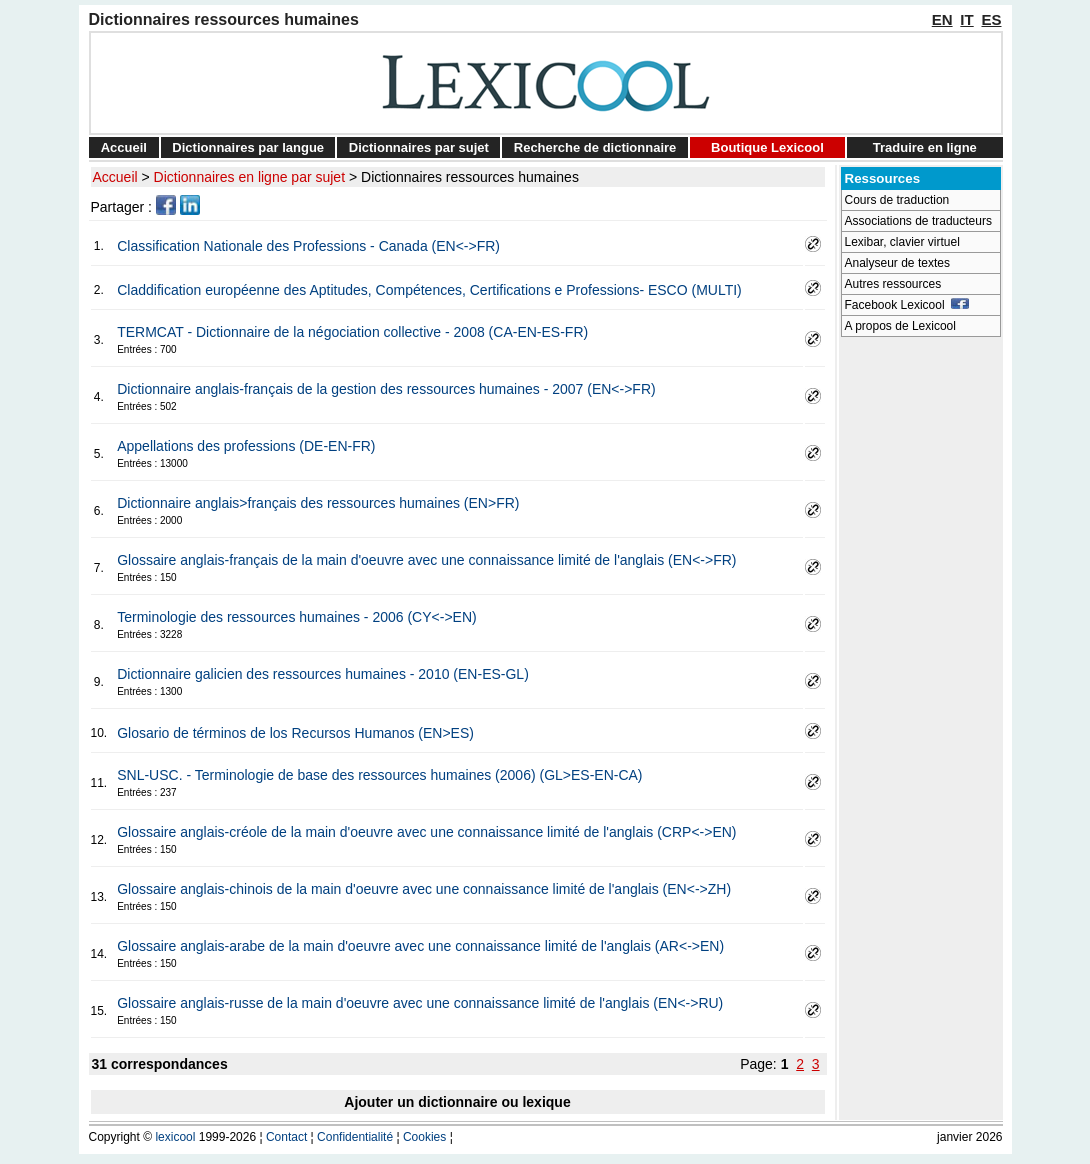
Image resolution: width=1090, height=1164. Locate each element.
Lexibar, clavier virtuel (902, 242)
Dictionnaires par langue (248, 147)
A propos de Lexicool (900, 326)
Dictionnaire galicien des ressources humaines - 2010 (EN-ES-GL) (323, 674)
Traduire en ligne (925, 147)
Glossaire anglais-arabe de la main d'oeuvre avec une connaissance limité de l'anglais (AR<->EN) (420, 946)
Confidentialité (355, 1137)
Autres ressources (893, 284)
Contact (286, 1137)
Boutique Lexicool (767, 147)
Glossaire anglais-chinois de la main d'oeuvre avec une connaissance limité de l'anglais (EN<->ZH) (424, 889)
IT (966, 19)
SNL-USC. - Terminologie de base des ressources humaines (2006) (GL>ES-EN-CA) (379, 775)
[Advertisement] (921, 646)
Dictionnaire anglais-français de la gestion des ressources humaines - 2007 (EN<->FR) (386, 389)
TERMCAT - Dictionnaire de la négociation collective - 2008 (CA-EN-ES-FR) (352, 332)
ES (991, 19)
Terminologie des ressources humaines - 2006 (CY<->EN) (297, 617)
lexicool (175, 1137)
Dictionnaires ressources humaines (470, 177)
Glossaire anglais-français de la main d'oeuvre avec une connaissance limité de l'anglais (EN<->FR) (426, 560)
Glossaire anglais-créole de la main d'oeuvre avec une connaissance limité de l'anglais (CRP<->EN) (426, 832)
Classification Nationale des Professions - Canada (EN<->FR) (308, 246)
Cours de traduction (897, 200)
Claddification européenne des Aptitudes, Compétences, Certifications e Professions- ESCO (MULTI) (429, 290)
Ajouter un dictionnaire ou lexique (457, 1102)
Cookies (424, 1137)
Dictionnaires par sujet (419, 147)
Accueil (124, 147)
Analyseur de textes (897, 263)
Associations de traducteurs (918, 221)
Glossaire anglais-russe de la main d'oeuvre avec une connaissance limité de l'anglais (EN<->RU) (420, 1003)
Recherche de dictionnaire (595, 147)
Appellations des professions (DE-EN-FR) (246, 446)
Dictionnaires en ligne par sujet (249, 177)
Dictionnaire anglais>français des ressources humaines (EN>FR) (318, 503)
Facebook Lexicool (907, 305)
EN (942, 19)
